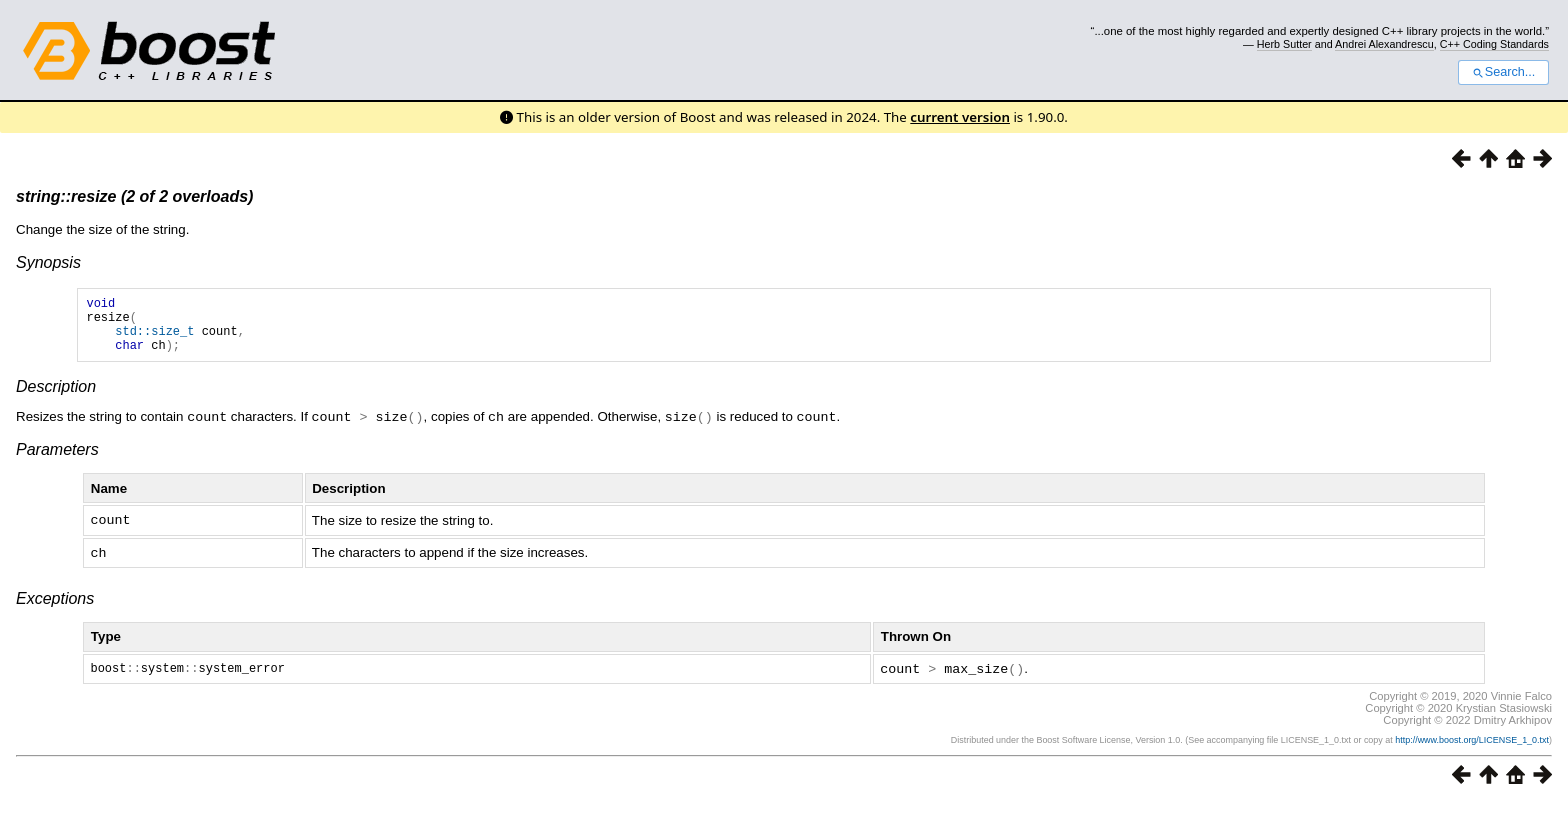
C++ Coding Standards (1494, 44)
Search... (1503, 72)
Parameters (57, 460)
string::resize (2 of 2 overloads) (134, 196)
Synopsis (48, 262)
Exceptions (55, 607)
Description (56, 398)
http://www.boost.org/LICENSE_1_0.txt (1472, 750)
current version (960, 117)
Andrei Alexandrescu (1384, 44)
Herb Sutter (1284, 44)
